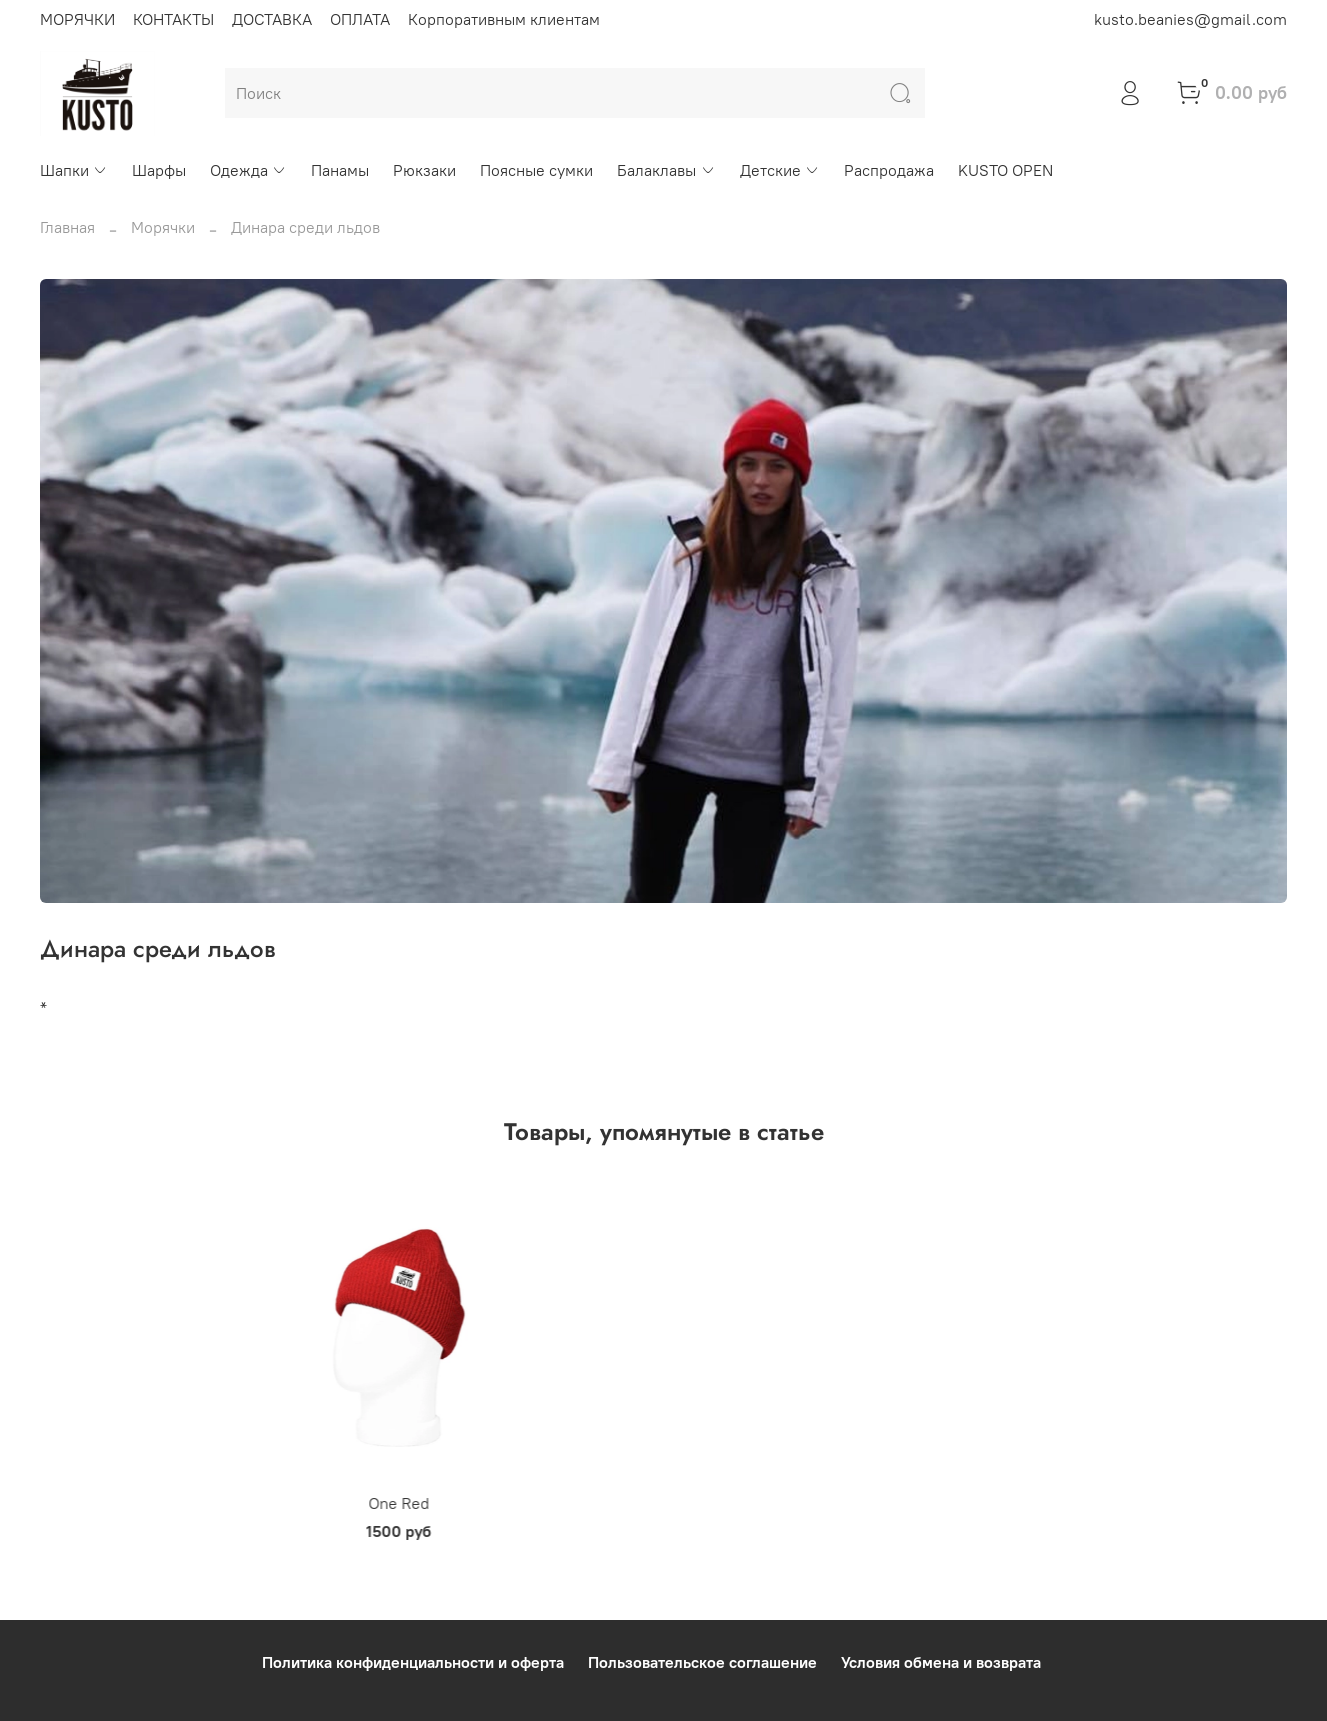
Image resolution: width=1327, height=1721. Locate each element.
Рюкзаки (424, 170)
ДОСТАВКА (272, 19)
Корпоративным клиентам (504, 19)
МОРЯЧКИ (77, 19)
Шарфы (159, 170)
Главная (67, 227)
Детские (780, 170)
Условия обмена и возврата (941, 1663)
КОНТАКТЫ (173, 19)
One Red (152, 1526)
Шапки (74, 170)
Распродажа (889, 170)
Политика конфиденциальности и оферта (413, 1663)
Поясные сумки (536, 170)
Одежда (248, 170)
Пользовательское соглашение (702, 1663)
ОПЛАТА (360, 19)
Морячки (163, 227)
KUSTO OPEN (1005, 170)
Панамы (340, 170)
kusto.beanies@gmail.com (1190, 19)
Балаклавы (666, 170)
